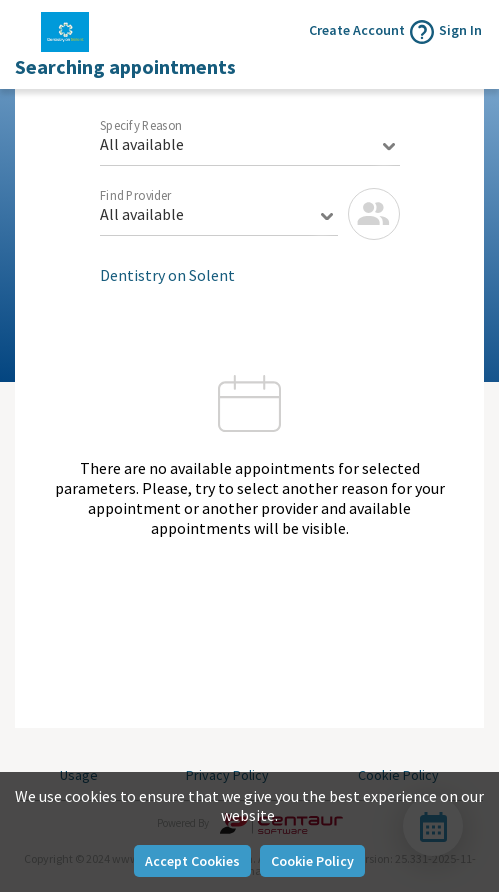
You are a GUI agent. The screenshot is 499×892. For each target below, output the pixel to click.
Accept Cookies (192, 861)
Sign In (460, 30)
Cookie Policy (312, 861)
